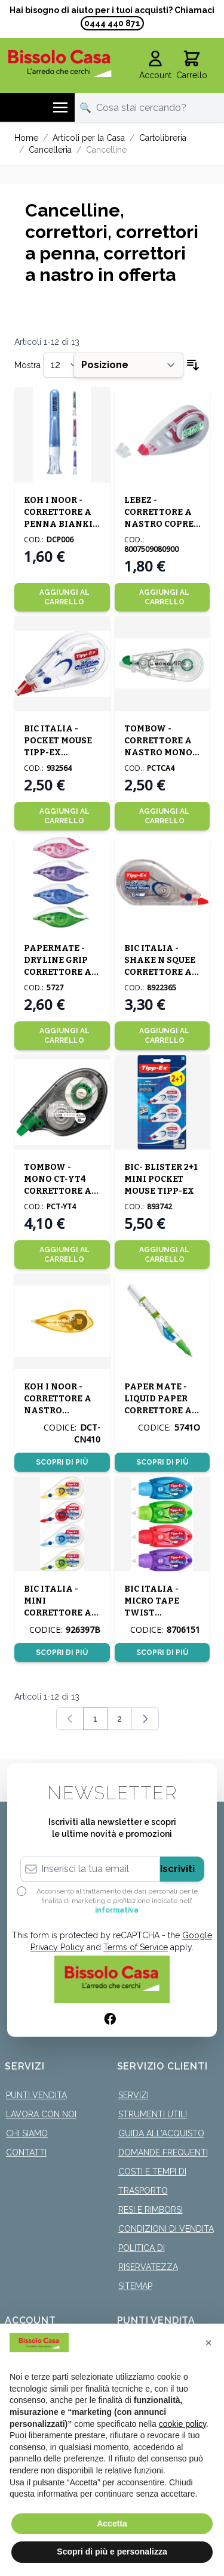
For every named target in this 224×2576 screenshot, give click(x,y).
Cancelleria (50, 150)
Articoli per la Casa (89, 138)
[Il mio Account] (155, 65)
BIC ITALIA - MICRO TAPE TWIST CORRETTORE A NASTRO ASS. (158, 1613)
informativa (117, 1910)
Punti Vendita (36, 2095)
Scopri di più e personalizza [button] (112, 2551)
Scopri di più (62, 1462)
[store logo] (59, 63)
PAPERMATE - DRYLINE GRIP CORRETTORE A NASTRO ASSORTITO (57, 972)
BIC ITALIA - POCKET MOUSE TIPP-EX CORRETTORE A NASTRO (58, 753)
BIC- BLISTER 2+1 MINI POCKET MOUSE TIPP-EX (161, 1179)
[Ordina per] (128, 365)
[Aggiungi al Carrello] (62, 597)
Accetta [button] (112, 2523)
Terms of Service (135, 1947)
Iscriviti (177, 1868)
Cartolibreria (162, 138)
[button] (208, 2342)
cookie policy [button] (182, 2424)
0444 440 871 (112, 23)
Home (26, 138)
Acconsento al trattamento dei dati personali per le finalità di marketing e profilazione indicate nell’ (117, 1900)
